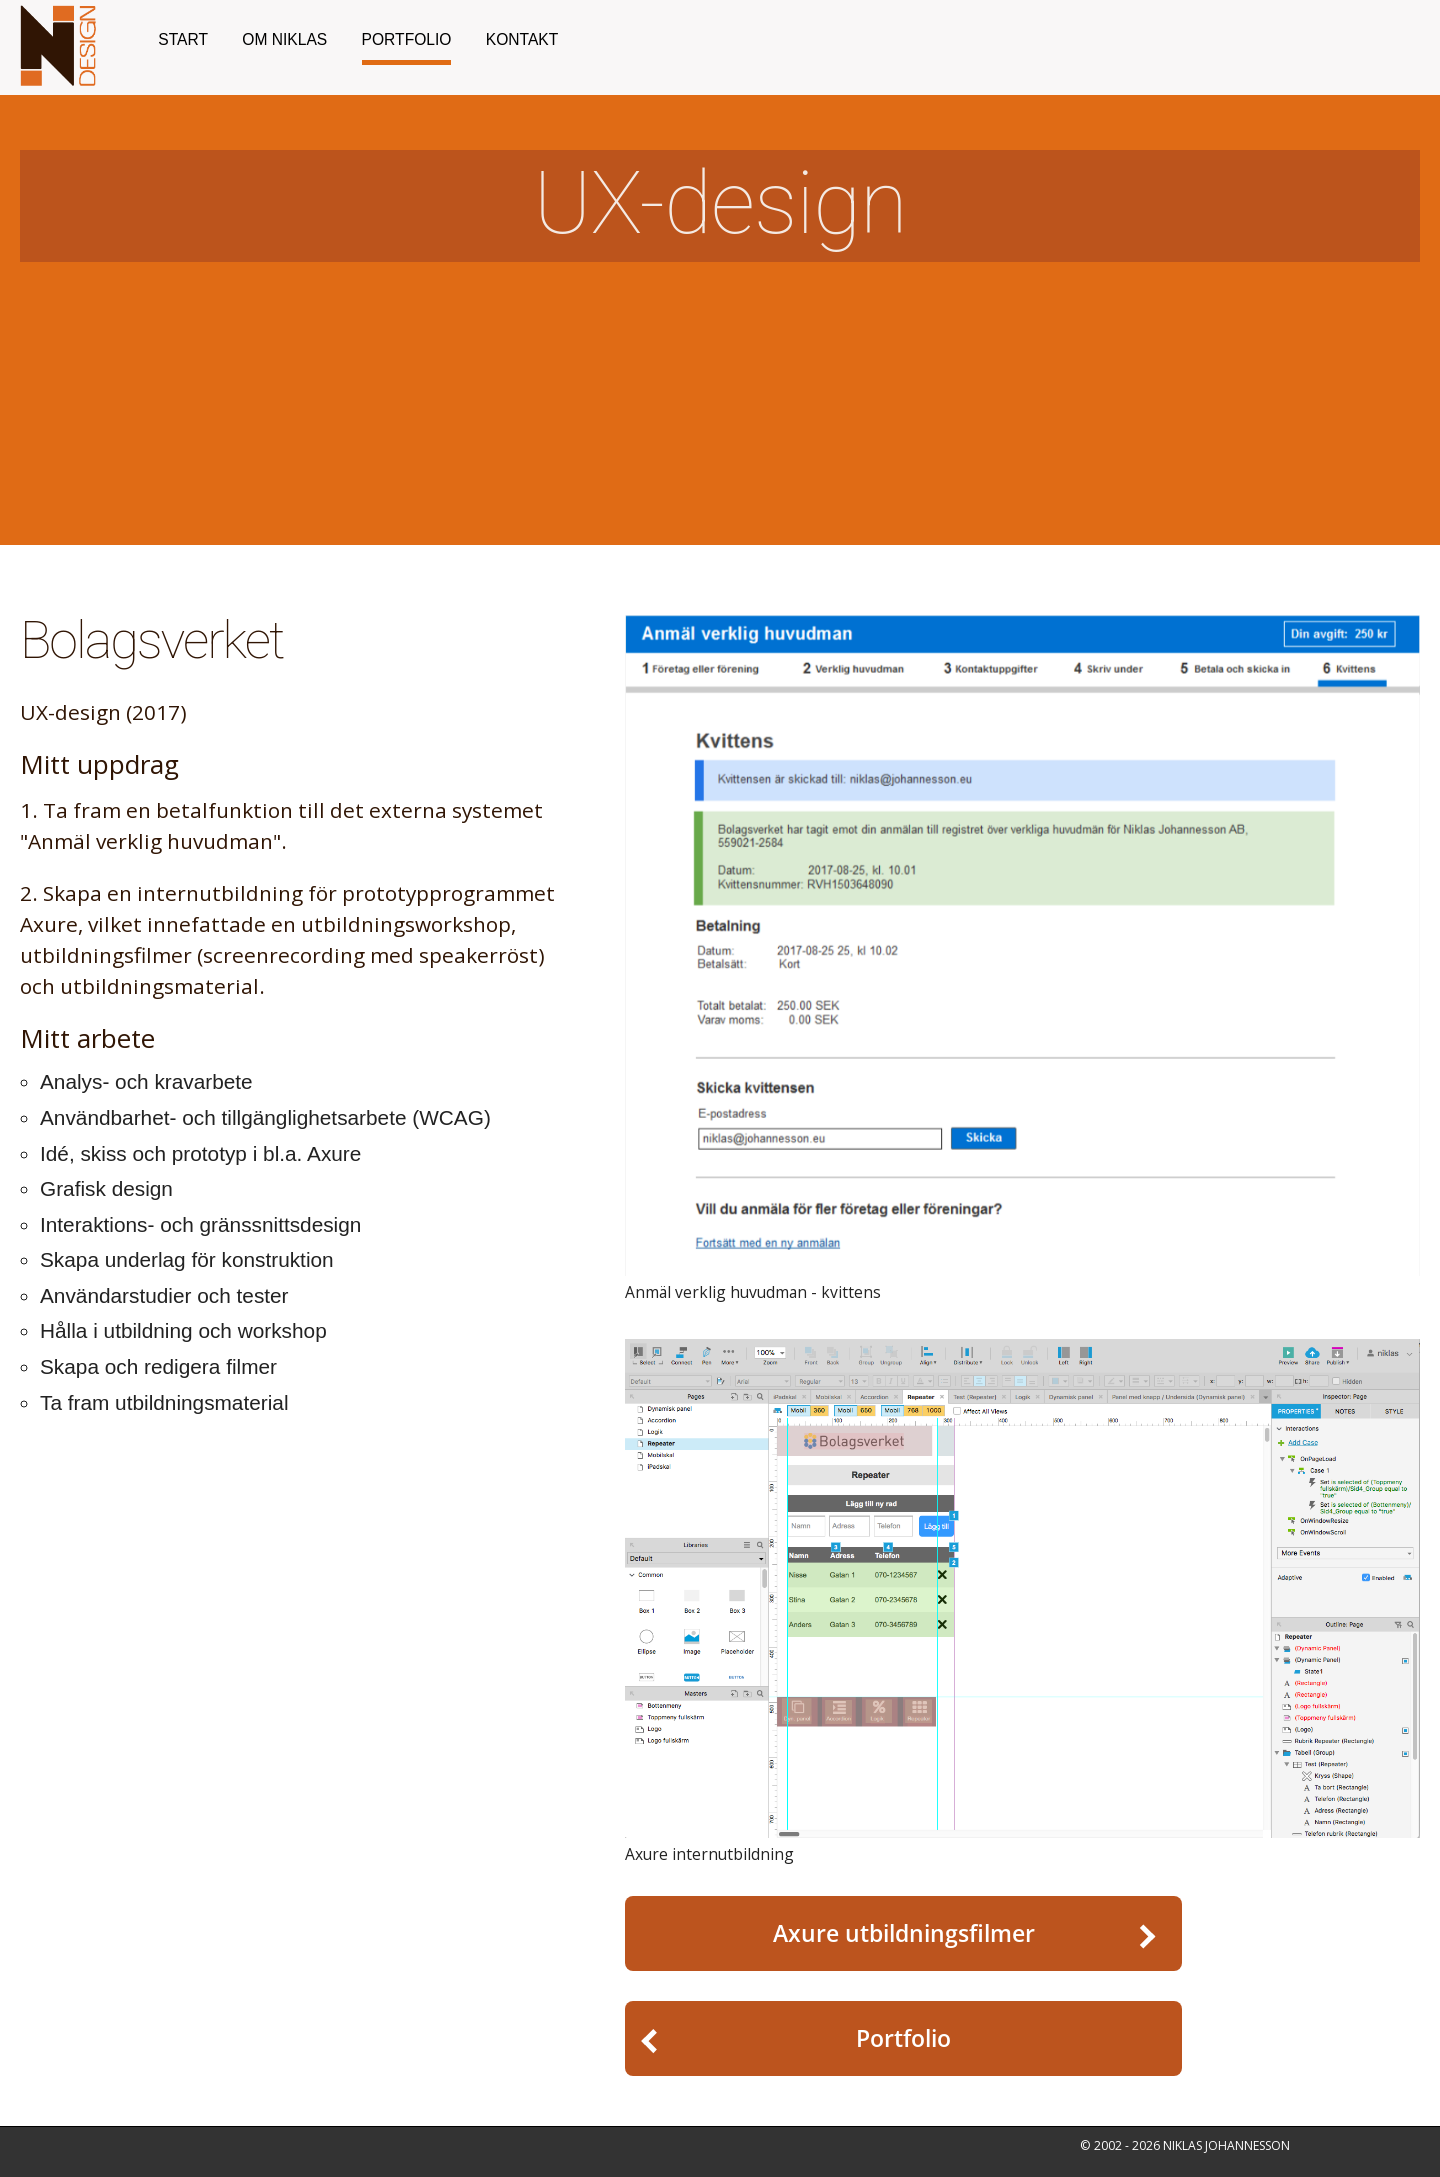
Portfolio (407, 39)
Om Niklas (284, 39)
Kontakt (522, 39)
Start (183, 39)
